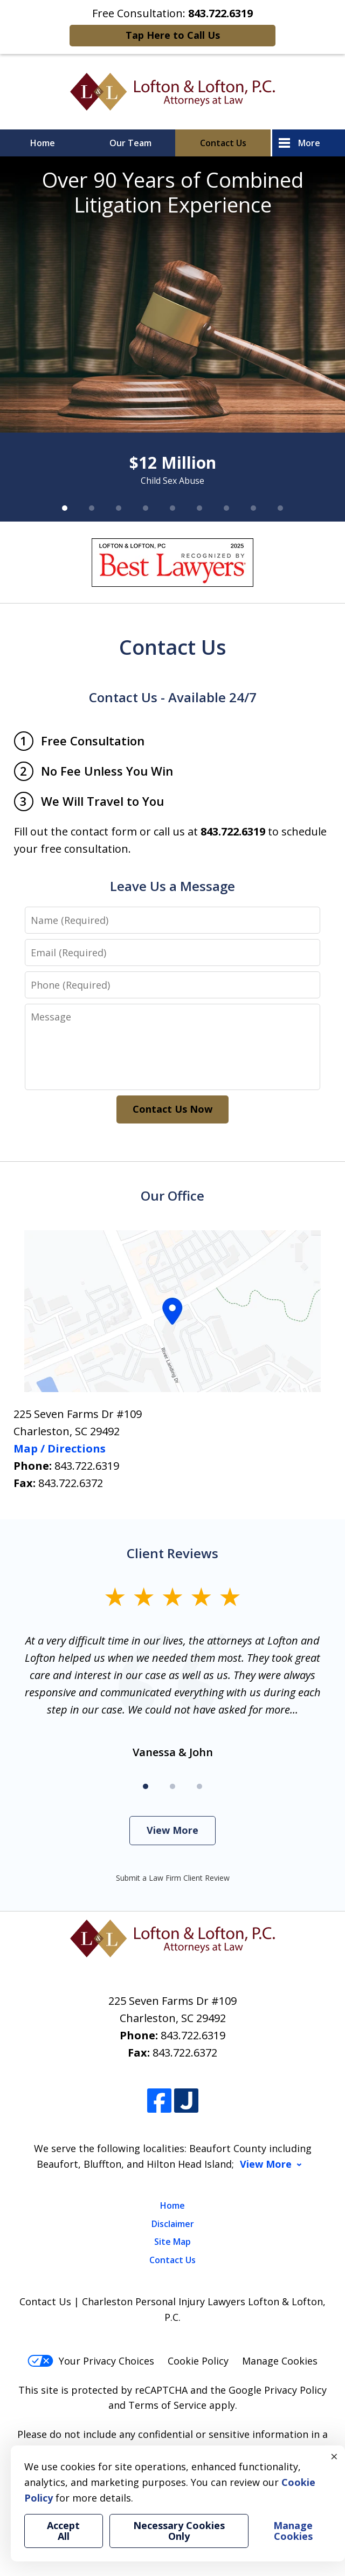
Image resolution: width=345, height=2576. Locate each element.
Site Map (172, 2242)
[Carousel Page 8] (253, 508)
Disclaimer (172, 2224)
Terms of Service (167, 2405)
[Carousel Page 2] (91, 508)
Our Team (130, 143)
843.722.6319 (86, 1465)
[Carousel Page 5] (172, 508)
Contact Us (223, 143)
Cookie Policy (198, 2360)
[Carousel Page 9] (280, 508)
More (309, 143)
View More (172, 1830)
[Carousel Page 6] (199, 508)
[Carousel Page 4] (145, 508)
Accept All (63, 2531)
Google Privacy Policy (278, 2389)
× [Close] (334, 2456)
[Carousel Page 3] (118, 508)
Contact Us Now (172, 1108)
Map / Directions (59, 1448)
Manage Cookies (280, 2360)
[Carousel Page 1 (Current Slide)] (64, 508)
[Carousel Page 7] (226, 508)
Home (42, 143)
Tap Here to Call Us (173, 35)
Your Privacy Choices (90, 2360)
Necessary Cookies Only (179, 2531)
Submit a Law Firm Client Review (173, 1878)
